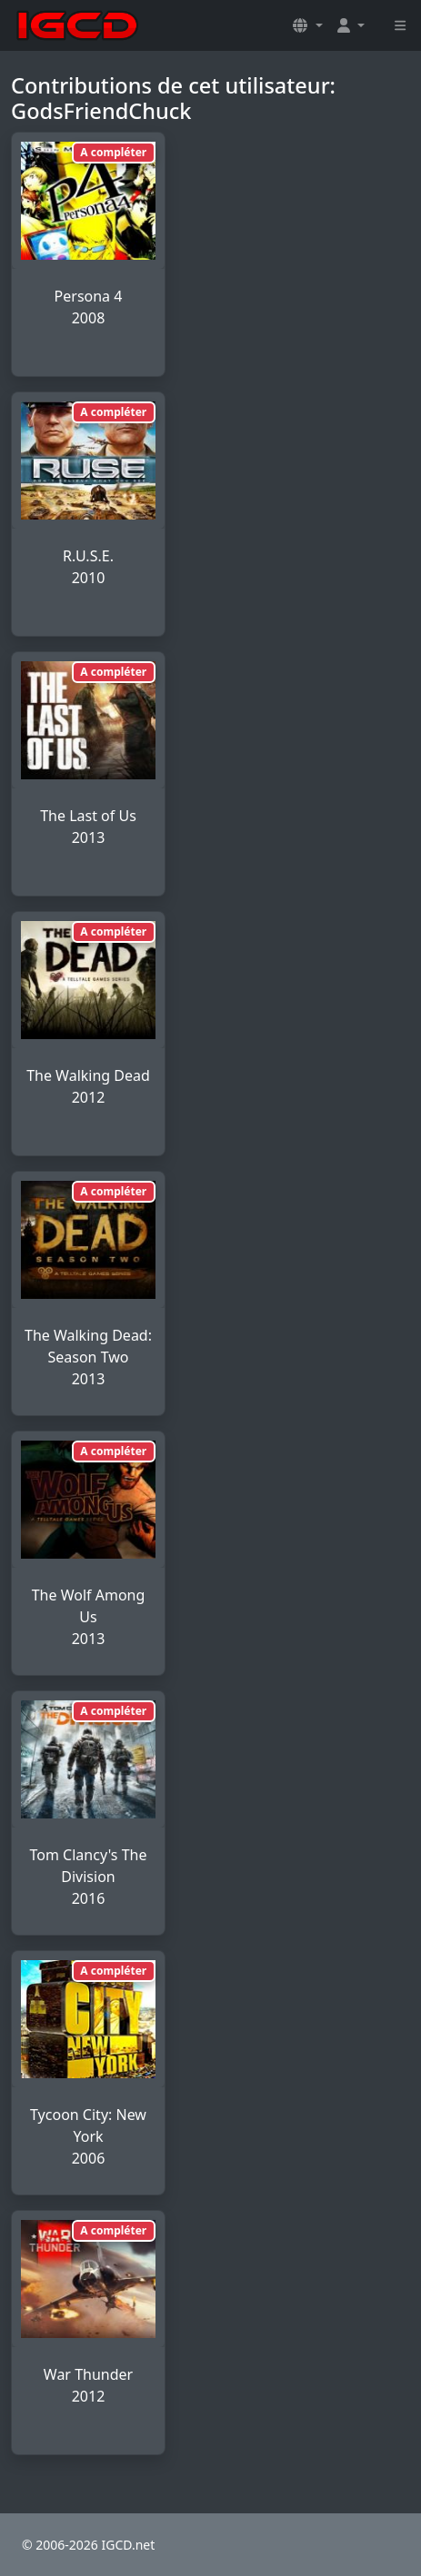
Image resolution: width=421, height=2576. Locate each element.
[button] (307, 25)
